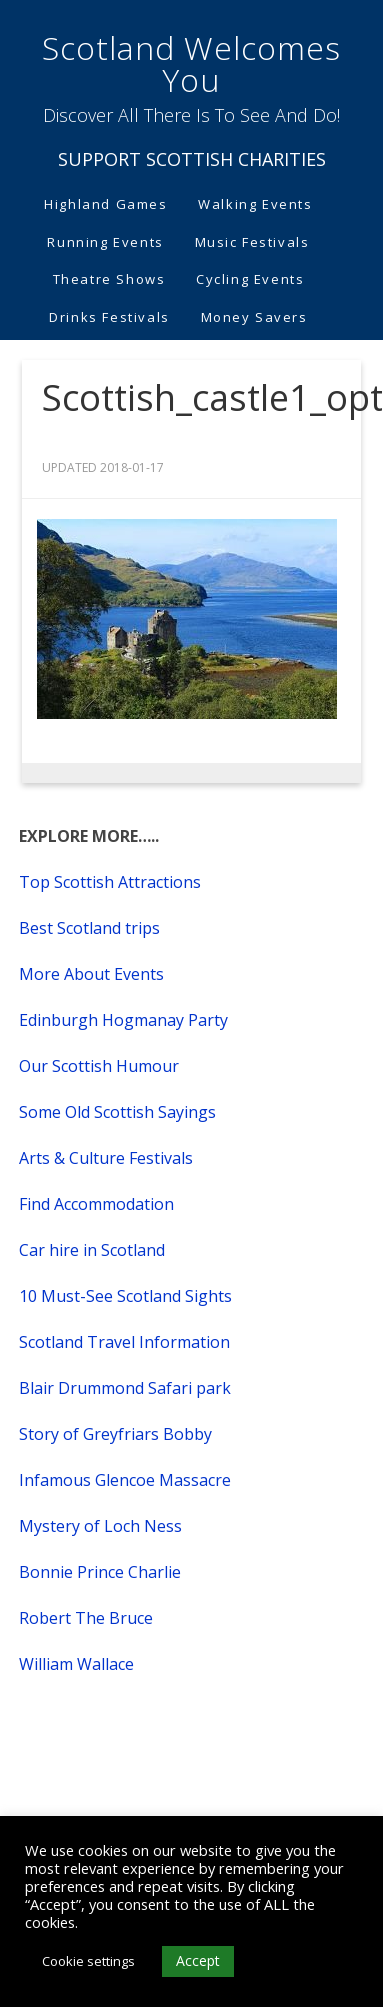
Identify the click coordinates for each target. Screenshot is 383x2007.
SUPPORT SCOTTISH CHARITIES (192, 159)
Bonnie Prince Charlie (100, 1572)
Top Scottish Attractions (110, 882)
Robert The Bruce (86, 1618)
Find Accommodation (96, 1204)
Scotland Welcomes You (191, 63)
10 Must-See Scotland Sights (125, 1296)
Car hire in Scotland (92, 1250)
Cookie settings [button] (88, 1961)
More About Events (91, 974)
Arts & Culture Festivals (106, 1158)
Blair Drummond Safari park (125, 1388)
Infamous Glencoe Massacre (125, 1480)
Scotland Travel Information (124, 1342)
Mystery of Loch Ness (100, 1526)
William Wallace (76, 1664)
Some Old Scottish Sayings (117, 1112)
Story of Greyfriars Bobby (115, 1434)
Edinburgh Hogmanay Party (123, 1020)
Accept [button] (198, 1960)
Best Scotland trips (89, 928)
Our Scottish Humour (99, 1066)
